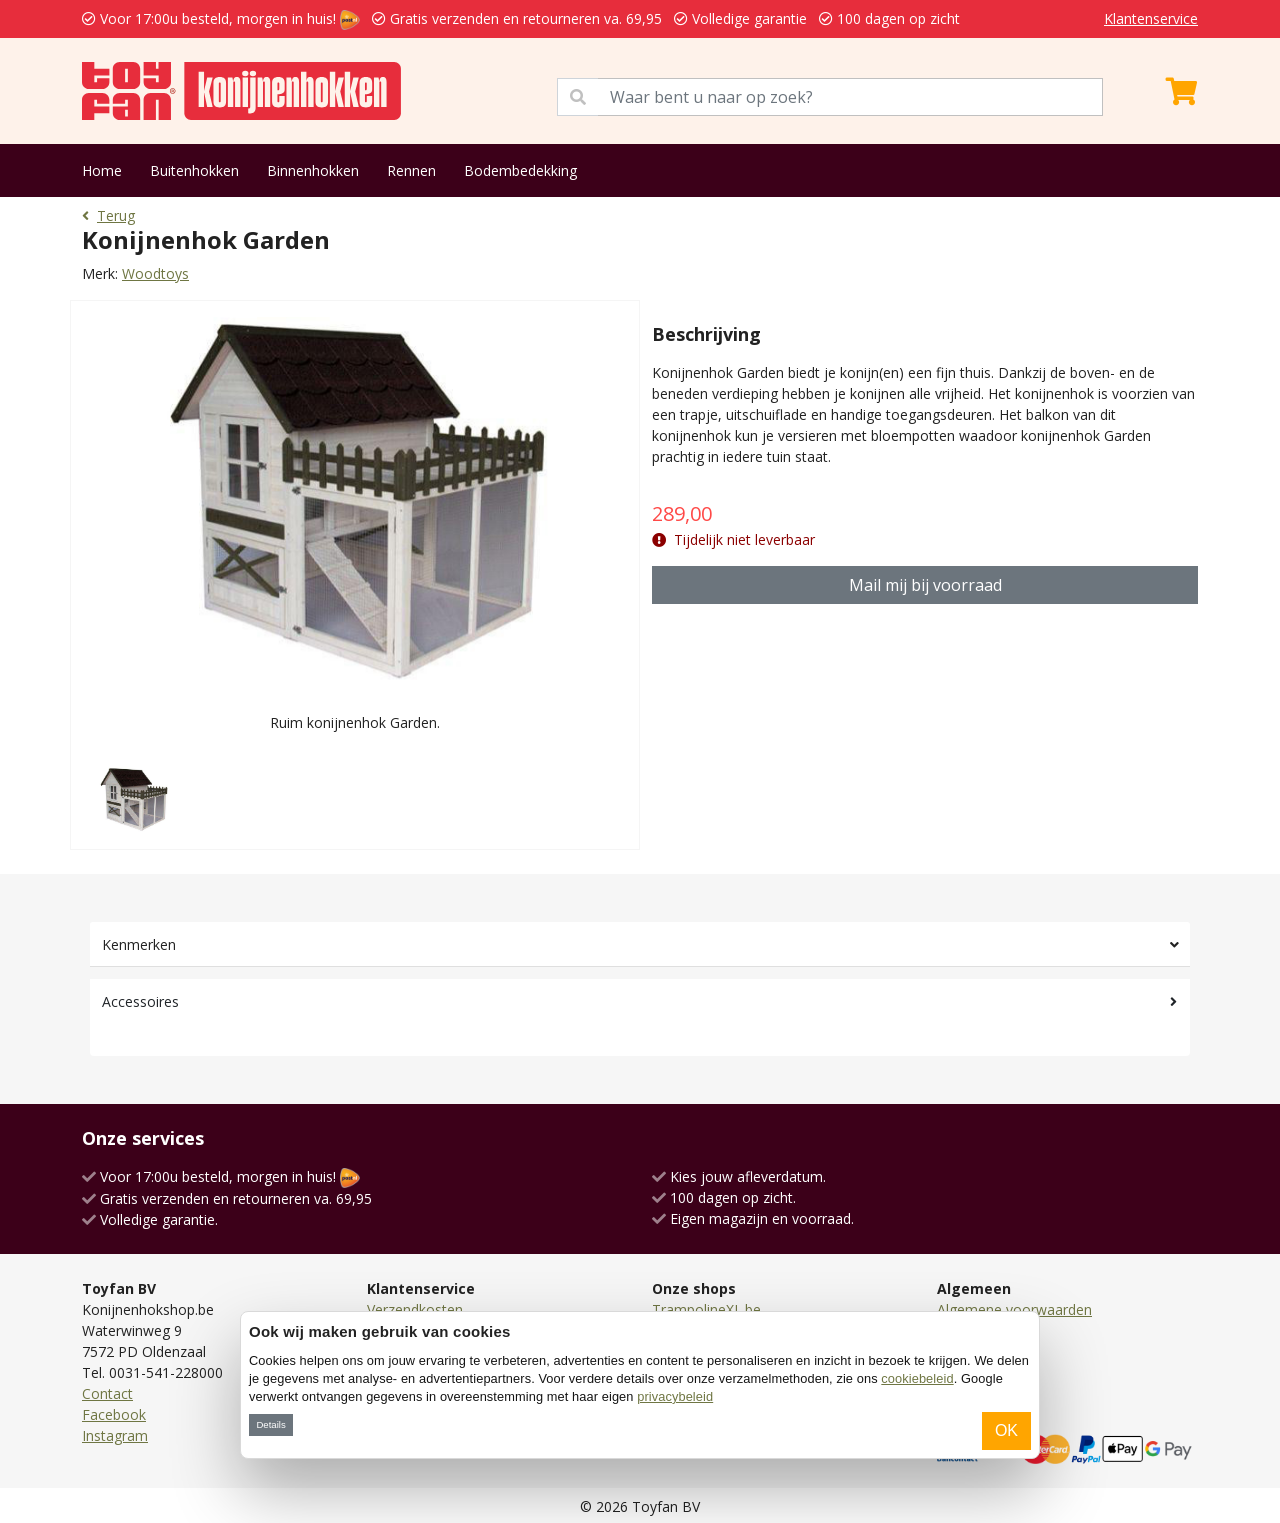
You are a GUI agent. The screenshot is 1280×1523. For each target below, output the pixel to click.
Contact (107, 1393)
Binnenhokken (313, 170)
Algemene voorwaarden (1014, 1309)
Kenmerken (139, 944)
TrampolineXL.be (706, 1309)
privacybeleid (675, 1396)
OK (1006, 1430)
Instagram (115, 1435)
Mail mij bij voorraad (925, 585)
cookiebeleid (917, 1378)
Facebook (114, 1414)
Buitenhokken (194, 170)
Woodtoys (155, 273)
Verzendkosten (415, 1309)
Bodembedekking (520, 170)
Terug (108, 215)
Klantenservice (1151, 18)
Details (270, 1424)
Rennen (411, 170)
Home (102, 170)
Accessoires (140, 1001)
